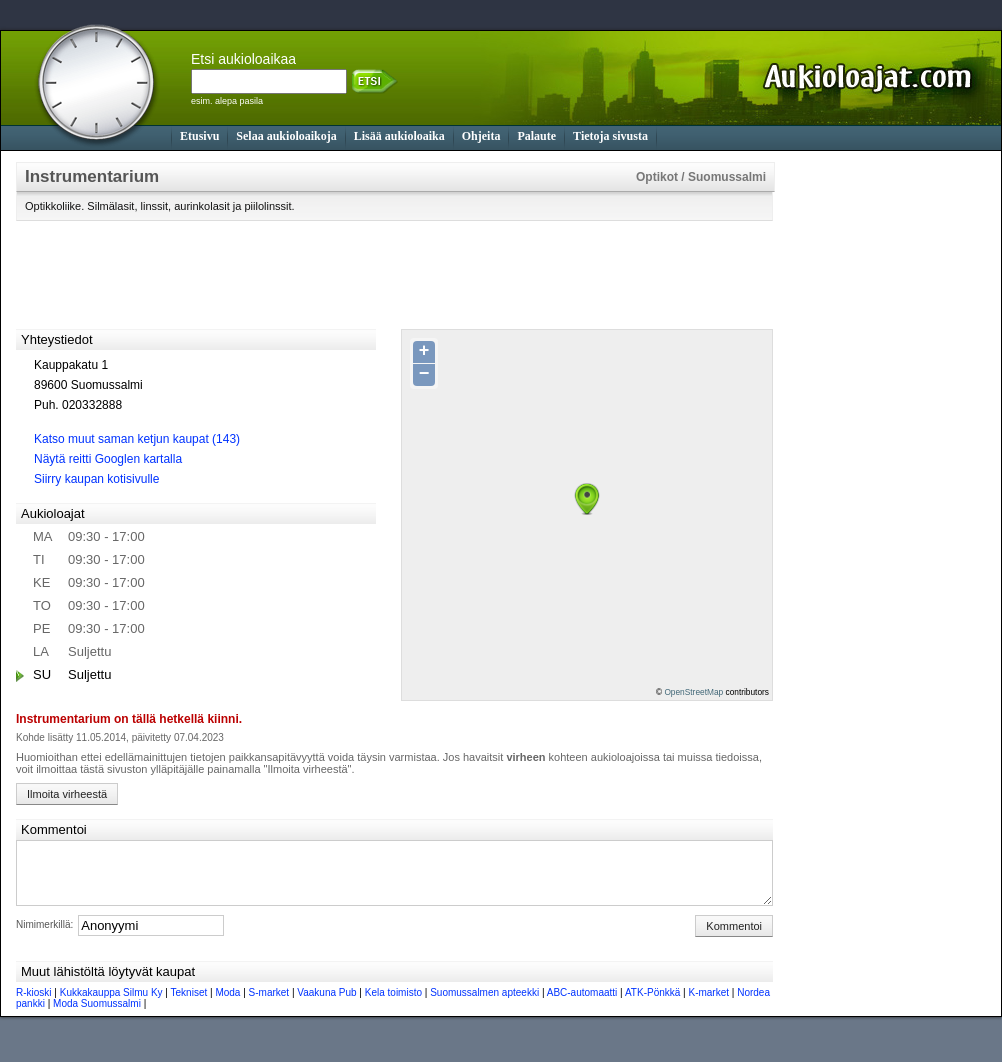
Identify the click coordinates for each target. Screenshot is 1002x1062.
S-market (269, 1004)
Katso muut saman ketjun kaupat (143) (137, 439)
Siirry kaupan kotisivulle (96, 479)
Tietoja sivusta (610, 136)
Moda (227, 1004)
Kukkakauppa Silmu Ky (111, 1004)
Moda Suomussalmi (97, 1015)
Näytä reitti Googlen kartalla (108, 459)
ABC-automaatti (582, 1004)
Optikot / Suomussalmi (701, 177)
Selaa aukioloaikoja (286, 136)
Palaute (536, 136)
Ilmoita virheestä (67, 794)
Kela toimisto (393, 1004)
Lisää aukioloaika (399, 136)
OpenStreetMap (693, 692)
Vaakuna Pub (326, 1004)
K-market (708, 1004)
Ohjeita (481, 136)
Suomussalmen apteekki (484, 1004)
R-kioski (34, 1004)
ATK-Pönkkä (652, 1004)
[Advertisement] (871, 462)
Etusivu (199, 136)
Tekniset (189, 1004)
